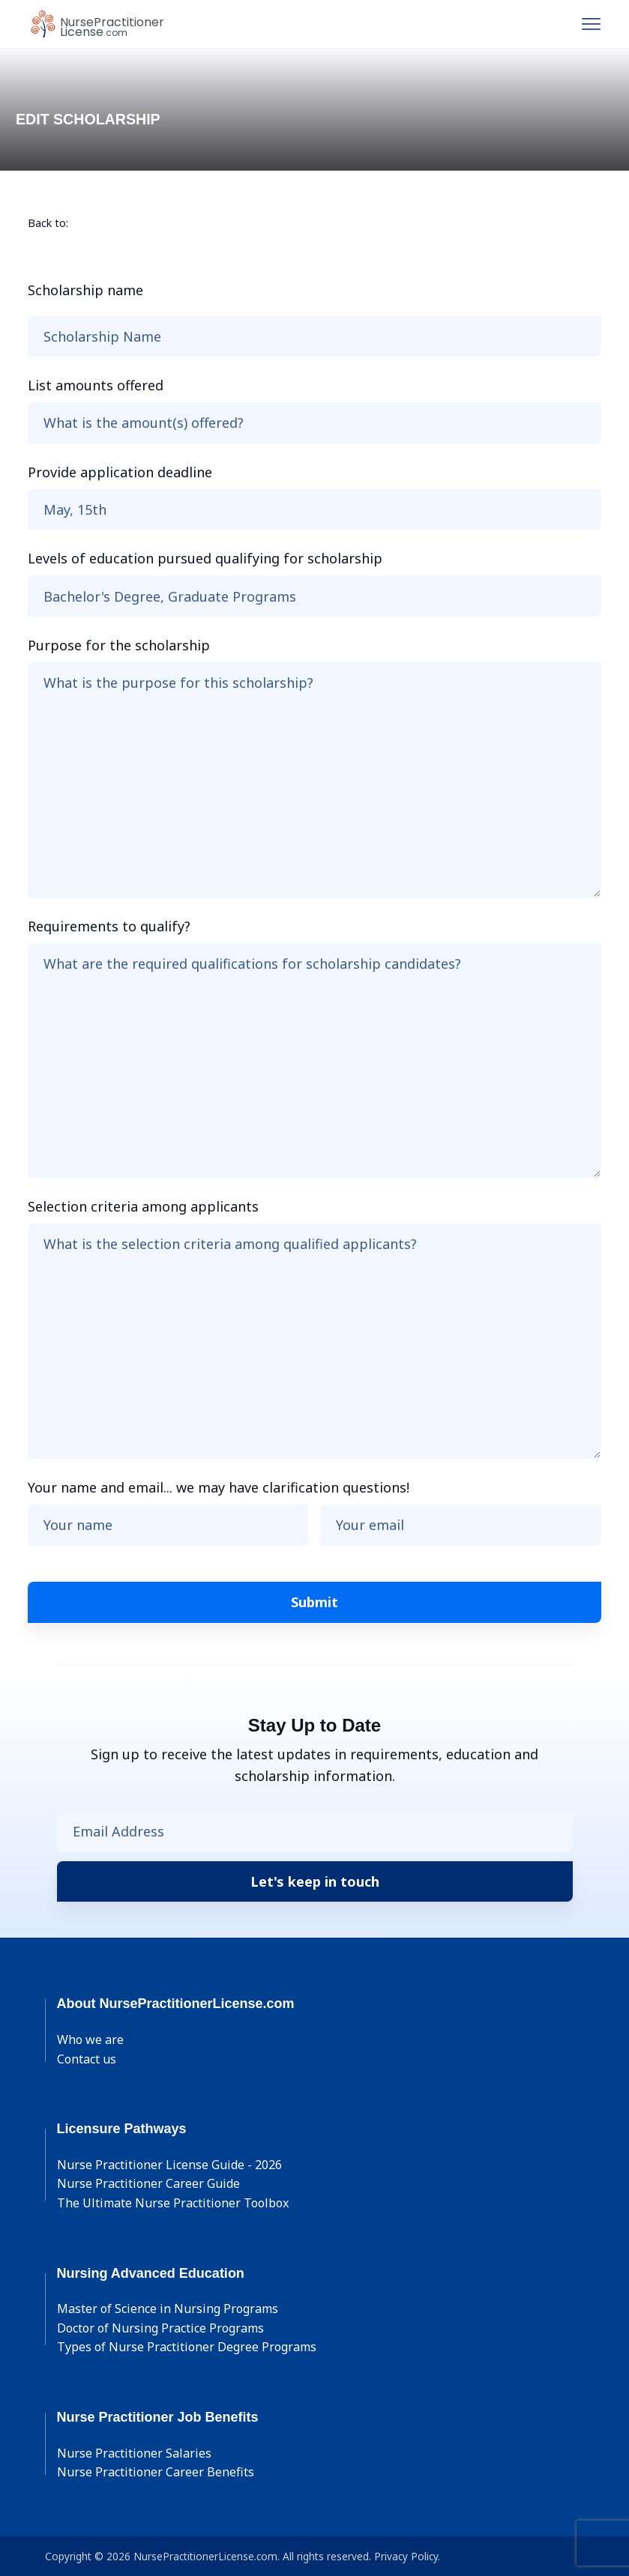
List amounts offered (95, 385)
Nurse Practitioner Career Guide (148, 2183)
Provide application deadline (120, 472)
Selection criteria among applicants (143, 1206)
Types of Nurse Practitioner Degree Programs (186, 2346)
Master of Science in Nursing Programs (167, 2308)
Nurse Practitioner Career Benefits (155, 2472)
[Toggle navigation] (591, 23)
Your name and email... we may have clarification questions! (218, 1487)
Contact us (86, 2059)
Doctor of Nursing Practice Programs (160, 2328)
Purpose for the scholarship (119, 645)
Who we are (90, 2039)
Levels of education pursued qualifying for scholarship (205, 558)
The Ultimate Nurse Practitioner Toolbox (173, 2203)
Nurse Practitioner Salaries (134, 2453)
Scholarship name (85, 290)
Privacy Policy (406, 2556)
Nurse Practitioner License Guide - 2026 (169, 2164)
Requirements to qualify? (109, 926)
